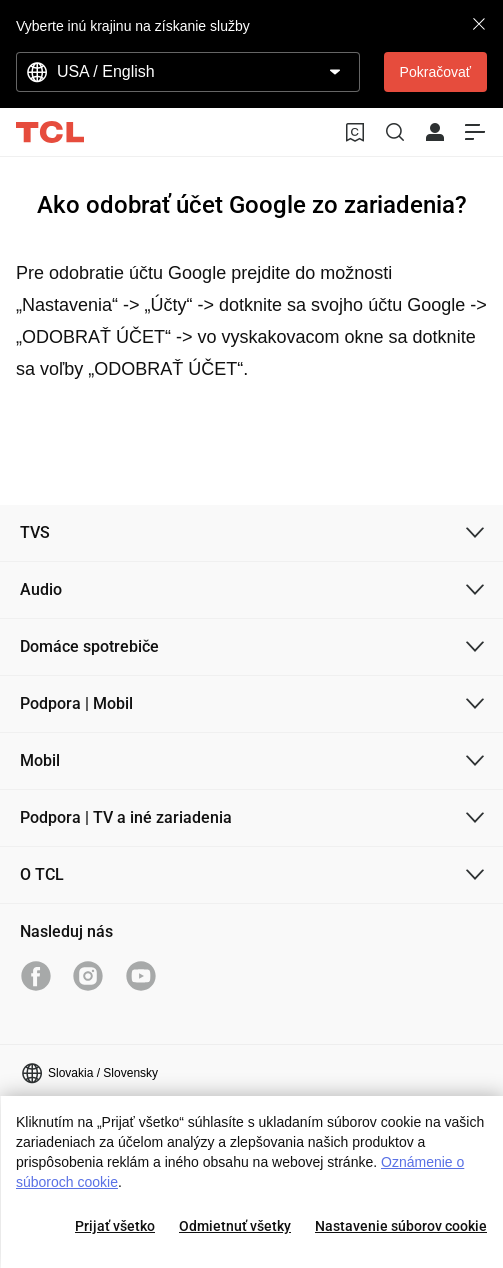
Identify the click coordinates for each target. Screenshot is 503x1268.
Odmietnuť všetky (235, 1226)
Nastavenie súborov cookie (401, 1226)
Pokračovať (435, 72)
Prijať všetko (115, 1226)
